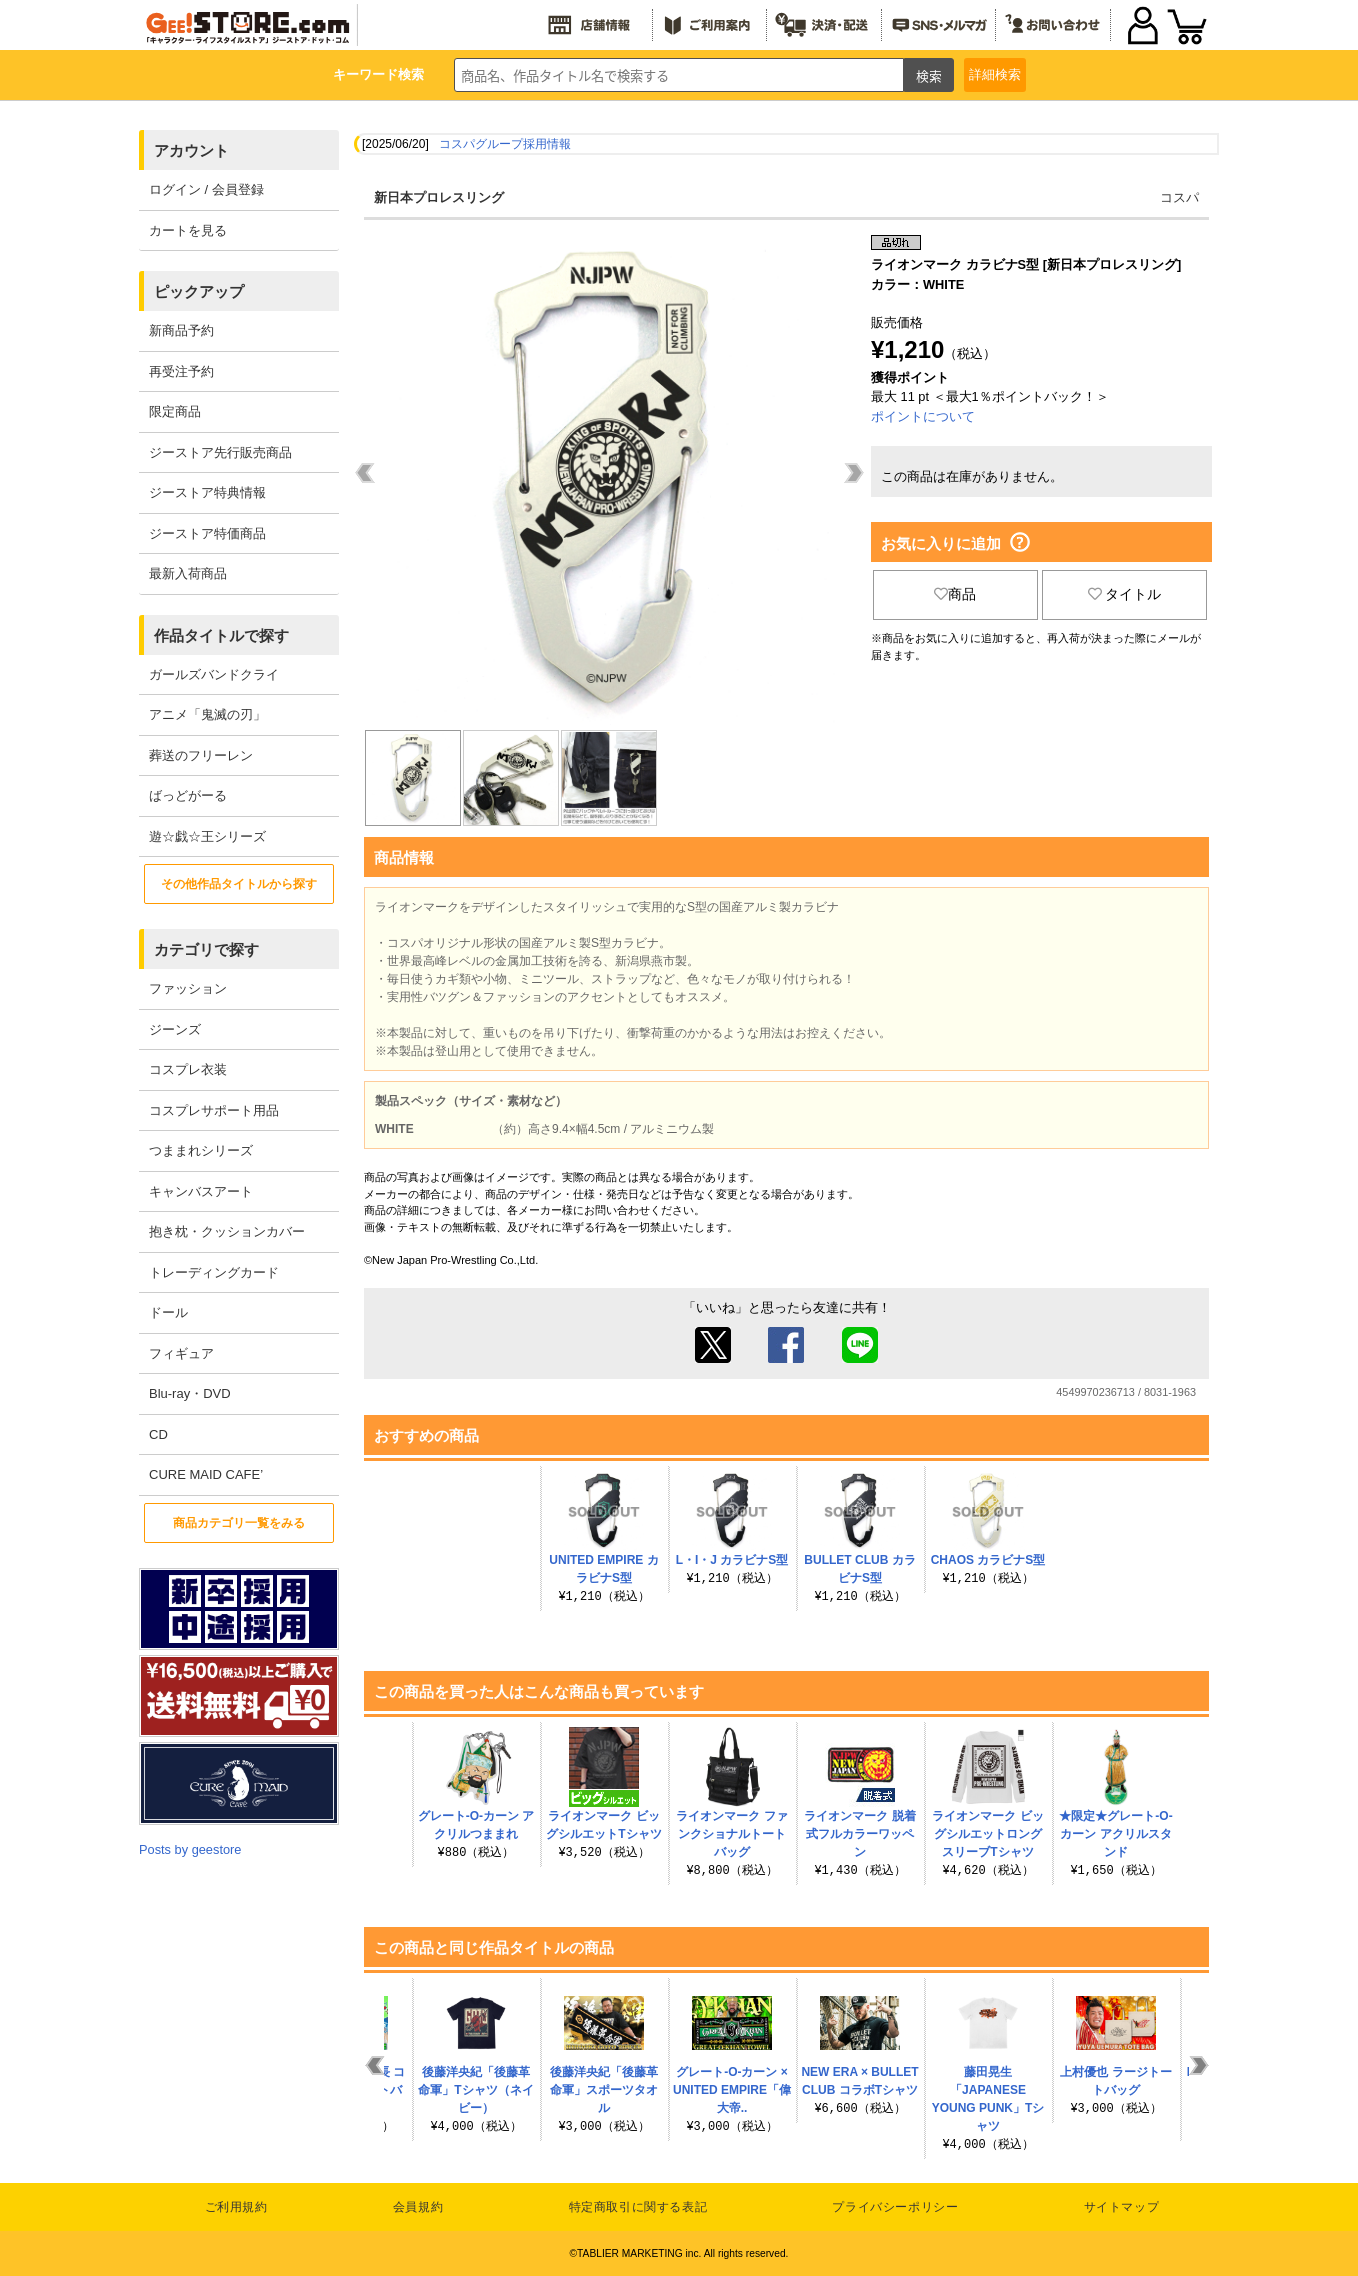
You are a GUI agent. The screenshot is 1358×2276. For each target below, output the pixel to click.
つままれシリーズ (201, 1150)
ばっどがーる (188, 795)
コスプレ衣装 (188, 1069)
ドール (168, 1312)
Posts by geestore (190, 1849)
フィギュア (181, 1353)
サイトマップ (1122, 2207)
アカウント (191, 150)
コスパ (1179, 197)
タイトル (1125, 594)
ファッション (188, 988)
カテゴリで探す (206, 949)
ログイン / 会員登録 (206, 189)
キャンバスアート (201, 1191)
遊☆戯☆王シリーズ (207, 836)
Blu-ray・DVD (190, 1393)
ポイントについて (923, 416)
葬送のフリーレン (201, 755)
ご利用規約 (236, 2207)
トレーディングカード (214, 1272)
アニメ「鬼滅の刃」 (207, 714)
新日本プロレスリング (439, 197)
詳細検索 (995, 74)
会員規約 (418, 2207)
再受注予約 (181, 371)
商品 (955, 594)
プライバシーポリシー (895, 2207)
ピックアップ (199, 291)
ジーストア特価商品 (207, 533)
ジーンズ (175, 1029)
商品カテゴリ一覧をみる (239, 1523)
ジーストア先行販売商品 (220, 452)
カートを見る (188, 230)
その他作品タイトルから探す (239, 884)
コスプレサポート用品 (214, 1110)
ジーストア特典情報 (207, 492)
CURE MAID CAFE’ (206, 1474)
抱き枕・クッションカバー (227, 1231)
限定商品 (175, 411)
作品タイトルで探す (221, 635)
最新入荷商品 (188, 573)
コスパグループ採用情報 (505, 144)
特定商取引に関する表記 (638, 2207)
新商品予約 (181, 330)
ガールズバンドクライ (214, 674)
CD (158, 1434)
